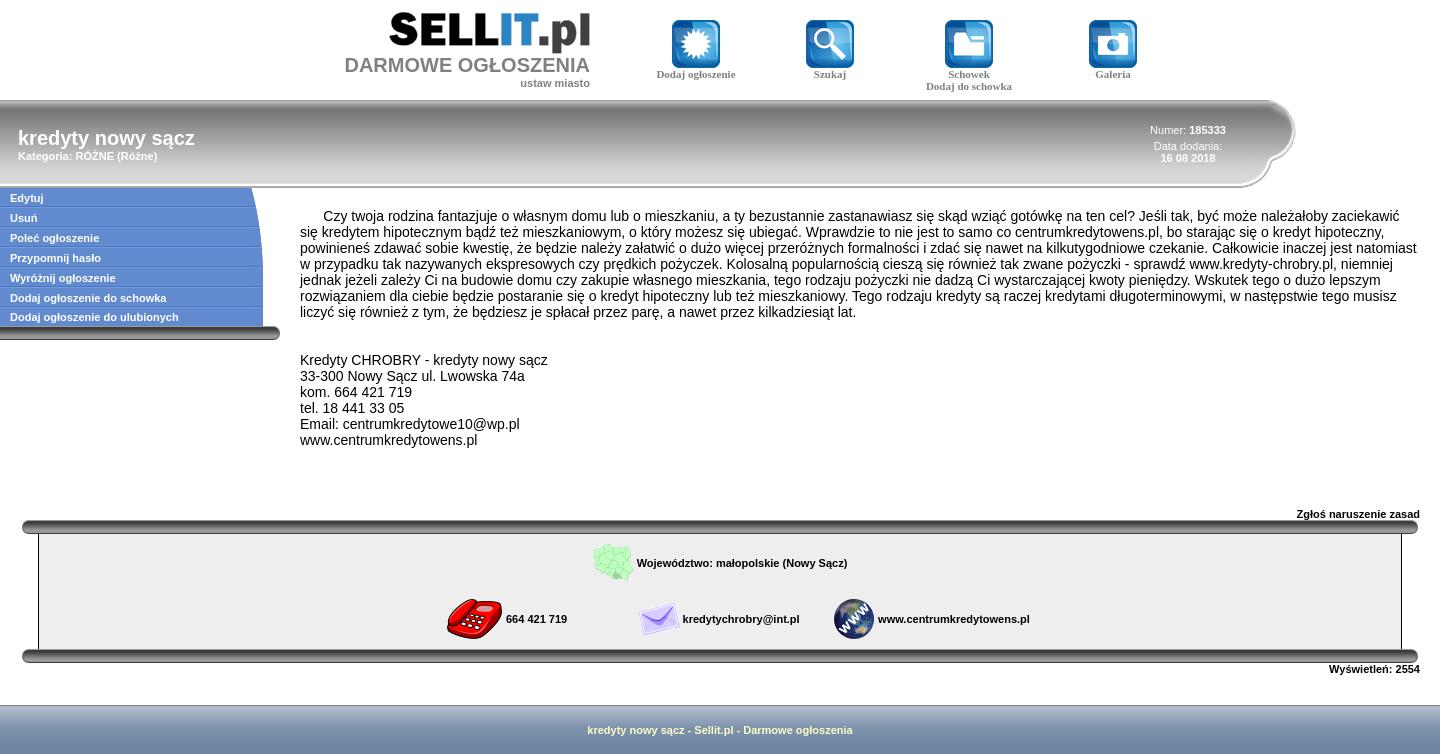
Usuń (24, 218)
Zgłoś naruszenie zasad (1358, 514)
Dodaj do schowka (969, 86)
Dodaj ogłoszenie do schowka (88, 298)
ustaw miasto (555, 83)
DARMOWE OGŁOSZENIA (467, 65)
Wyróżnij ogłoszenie (63, 278)
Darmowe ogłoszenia (797, 730)
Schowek (969, 69)
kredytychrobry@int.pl (741, 619)
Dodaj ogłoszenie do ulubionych (94, 317)
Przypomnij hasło (55, 258)
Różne (137, 156)
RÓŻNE (94, 156)
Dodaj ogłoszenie (695, 69)
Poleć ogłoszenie (54, 238)
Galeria (1113, 69)
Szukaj (830, 69)
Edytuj (27, 198)
